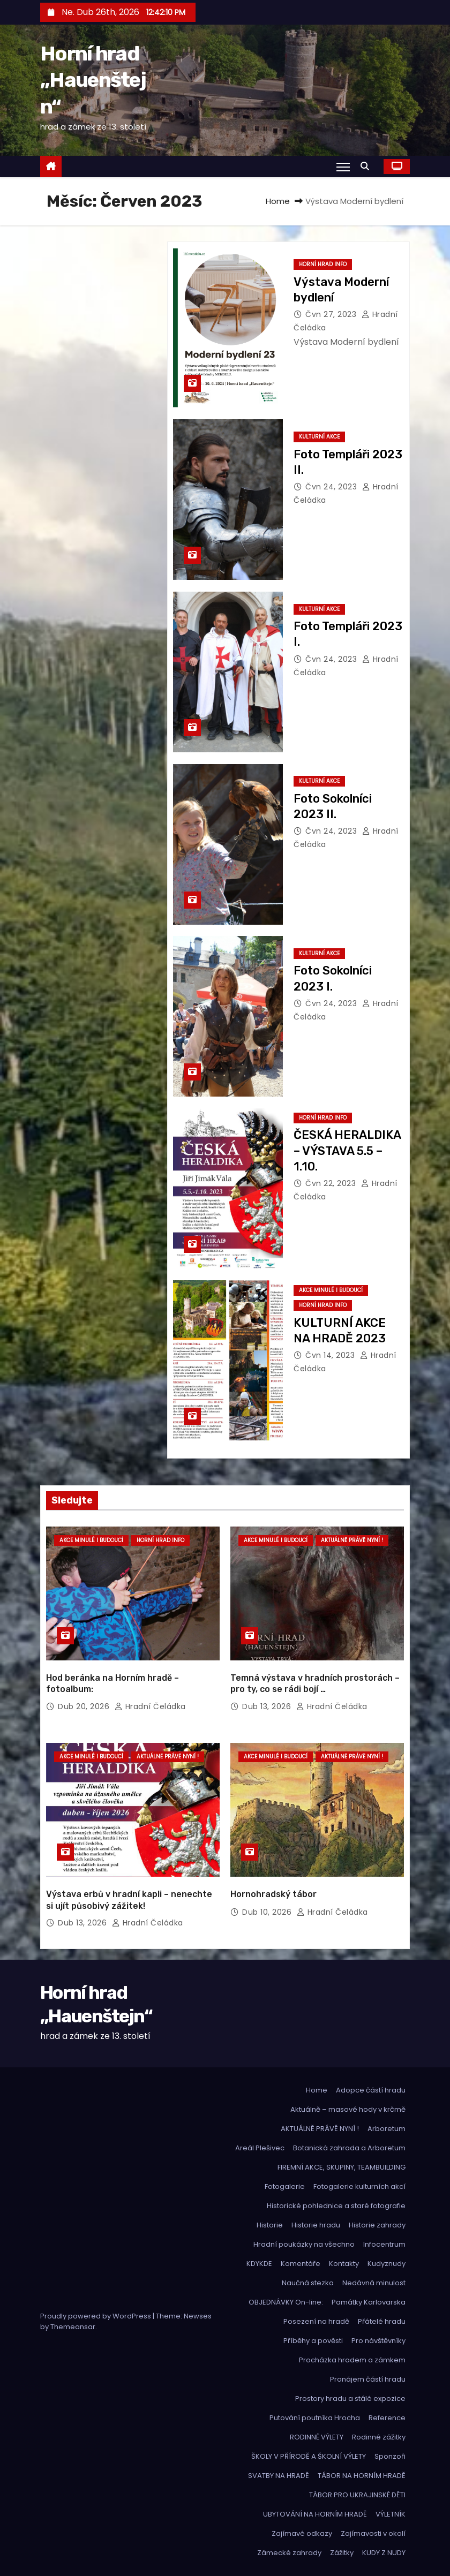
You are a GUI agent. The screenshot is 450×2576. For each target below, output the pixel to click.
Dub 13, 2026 (268, 1706)
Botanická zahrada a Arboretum (349, 2148)
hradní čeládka (150, 1706)
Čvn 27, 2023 (332, 314)
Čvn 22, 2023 (331, 1183)
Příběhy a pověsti (313, 2341)
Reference (387, 2418)
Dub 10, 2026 (268, 1912)
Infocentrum (384, 2244)
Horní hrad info (323, 264)
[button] (367, 166)
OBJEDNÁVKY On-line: (286, 2302)
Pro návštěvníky (378, 2341)
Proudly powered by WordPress (96, 2316)
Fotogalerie (285, 2186)
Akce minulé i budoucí (331, 1290)
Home (278, 201)
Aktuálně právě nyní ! (352, 1540)
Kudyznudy (387, 2263)
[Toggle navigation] (343, 166)
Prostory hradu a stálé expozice (350, 2398)
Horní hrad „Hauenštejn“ (93, 80)
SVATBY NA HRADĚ (278, 2476)
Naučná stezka (308, 2283)
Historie (270, 2225)
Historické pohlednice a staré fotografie (336, 2206)
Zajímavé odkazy (302, 2533)
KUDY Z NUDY (384, 2553)
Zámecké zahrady (289, 2553)
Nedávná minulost (374, 2283)
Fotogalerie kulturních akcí (359, 2186)
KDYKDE (259, 2263)
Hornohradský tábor (273, 1894)
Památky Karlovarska (369, 2302)
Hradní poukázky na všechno (304, 2244)
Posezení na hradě (316, 2321)
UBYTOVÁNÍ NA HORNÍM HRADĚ (315, 2514)
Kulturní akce (319, 437)
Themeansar (72, 2327)
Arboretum (387, 2129)
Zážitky (342, 2553)
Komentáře (300, 2263)
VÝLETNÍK (391, 2514)
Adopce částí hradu (371, 2090)
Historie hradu (315, 2225)
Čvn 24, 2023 (332, 486)
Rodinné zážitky (379, 2437)
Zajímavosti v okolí (373, 2533)
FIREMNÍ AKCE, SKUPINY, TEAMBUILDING (342, 2167)
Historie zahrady (377, 2225)
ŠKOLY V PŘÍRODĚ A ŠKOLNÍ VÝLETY (308, 2456)
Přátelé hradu (382, 2321)
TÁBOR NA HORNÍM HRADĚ (362, 2476)
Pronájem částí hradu (368, 2379)
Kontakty (344, 2263)
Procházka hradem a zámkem (352, 2360)
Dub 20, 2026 (85, 1706)
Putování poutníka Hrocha (314, 2418)
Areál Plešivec (259, 2148)
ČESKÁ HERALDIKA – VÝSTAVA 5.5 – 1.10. (347, 1151)
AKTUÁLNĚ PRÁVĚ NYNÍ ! (320, 2129)
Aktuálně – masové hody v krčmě (348, 2109)
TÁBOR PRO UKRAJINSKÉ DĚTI (357, 2495)
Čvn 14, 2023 (331, 1355)
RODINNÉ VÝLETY (316, 2437)
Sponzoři (390, 2456)
